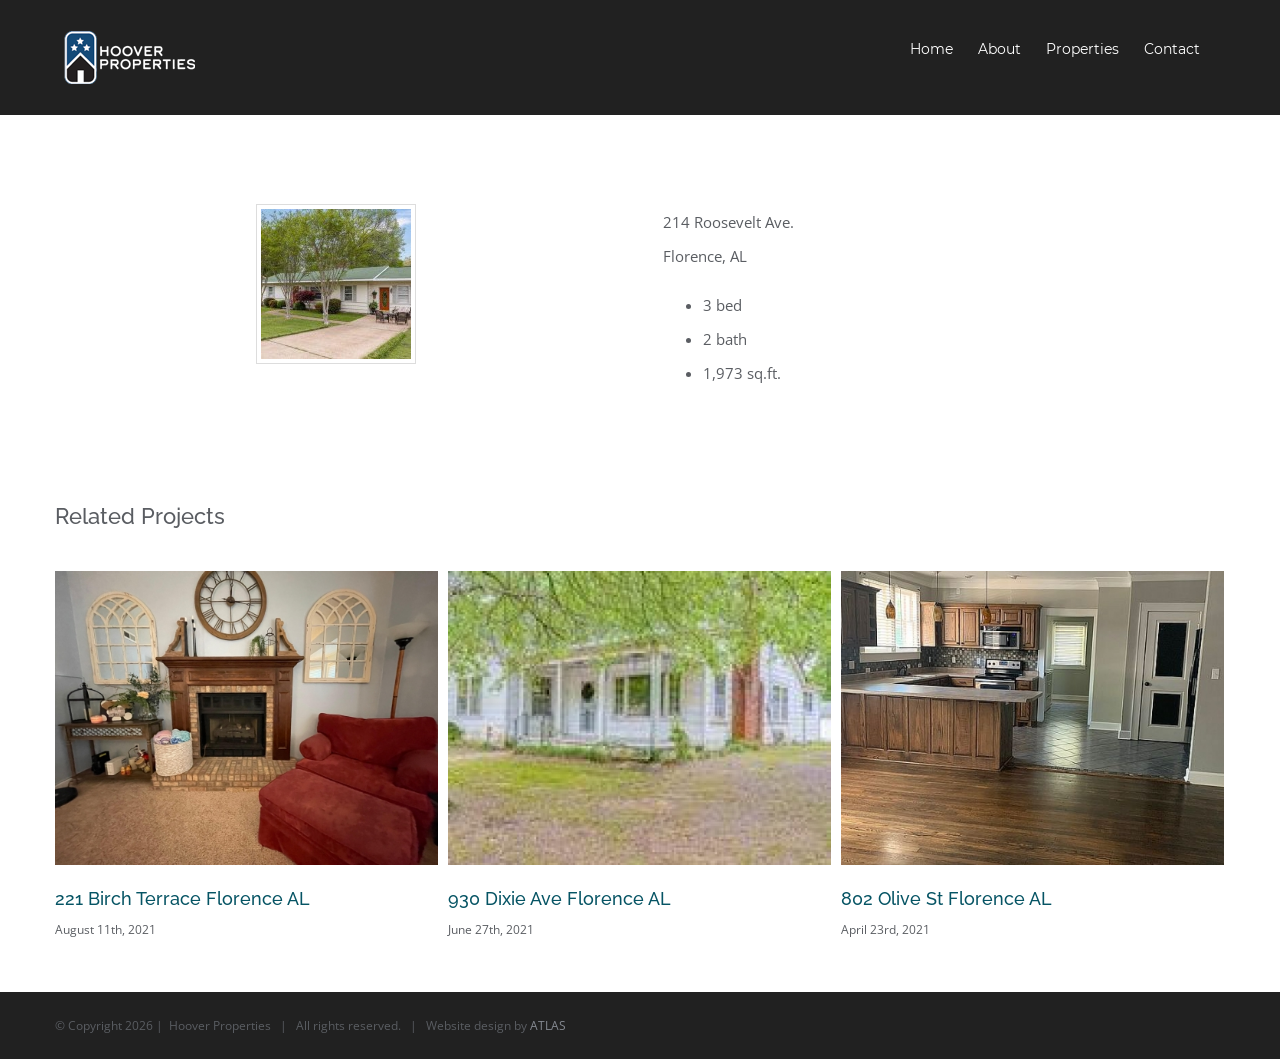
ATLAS (548, 1025)
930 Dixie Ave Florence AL (559, 898)
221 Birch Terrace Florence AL (182, 898)
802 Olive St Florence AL (946, 898)
